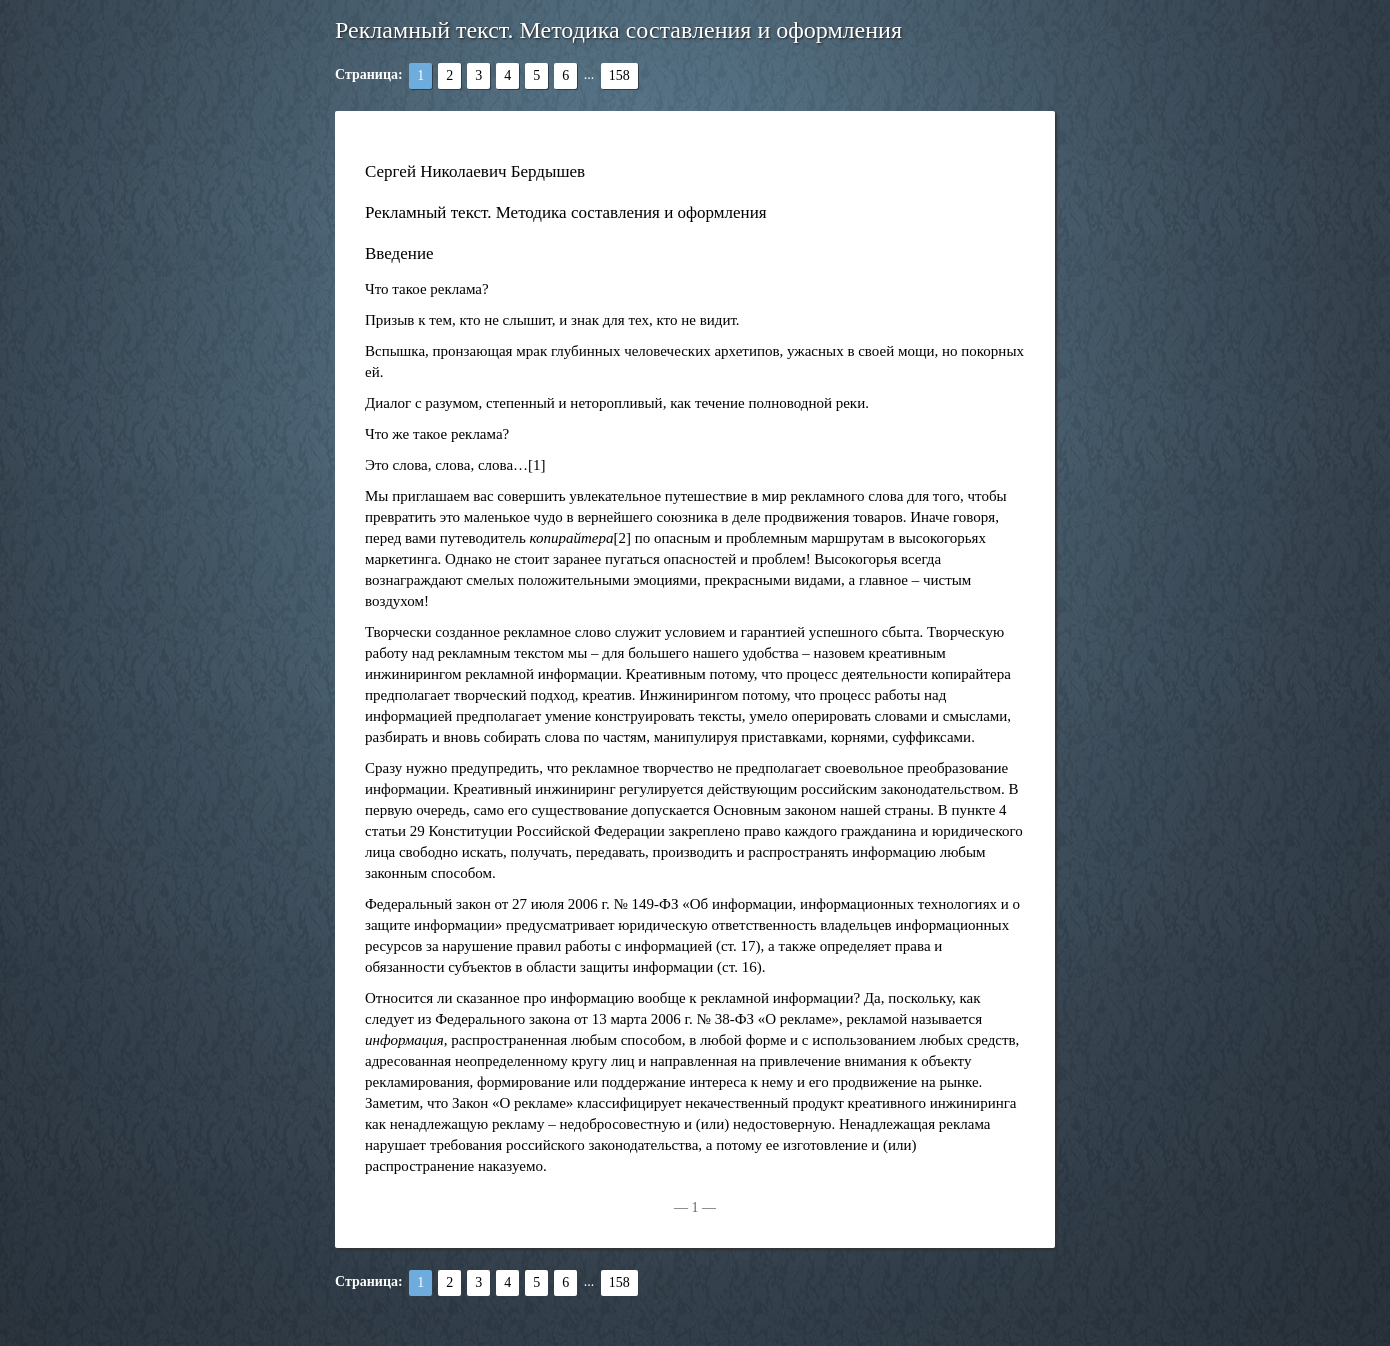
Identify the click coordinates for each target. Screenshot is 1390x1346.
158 (619, 75)
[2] (623, 538)
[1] (537, 465)
